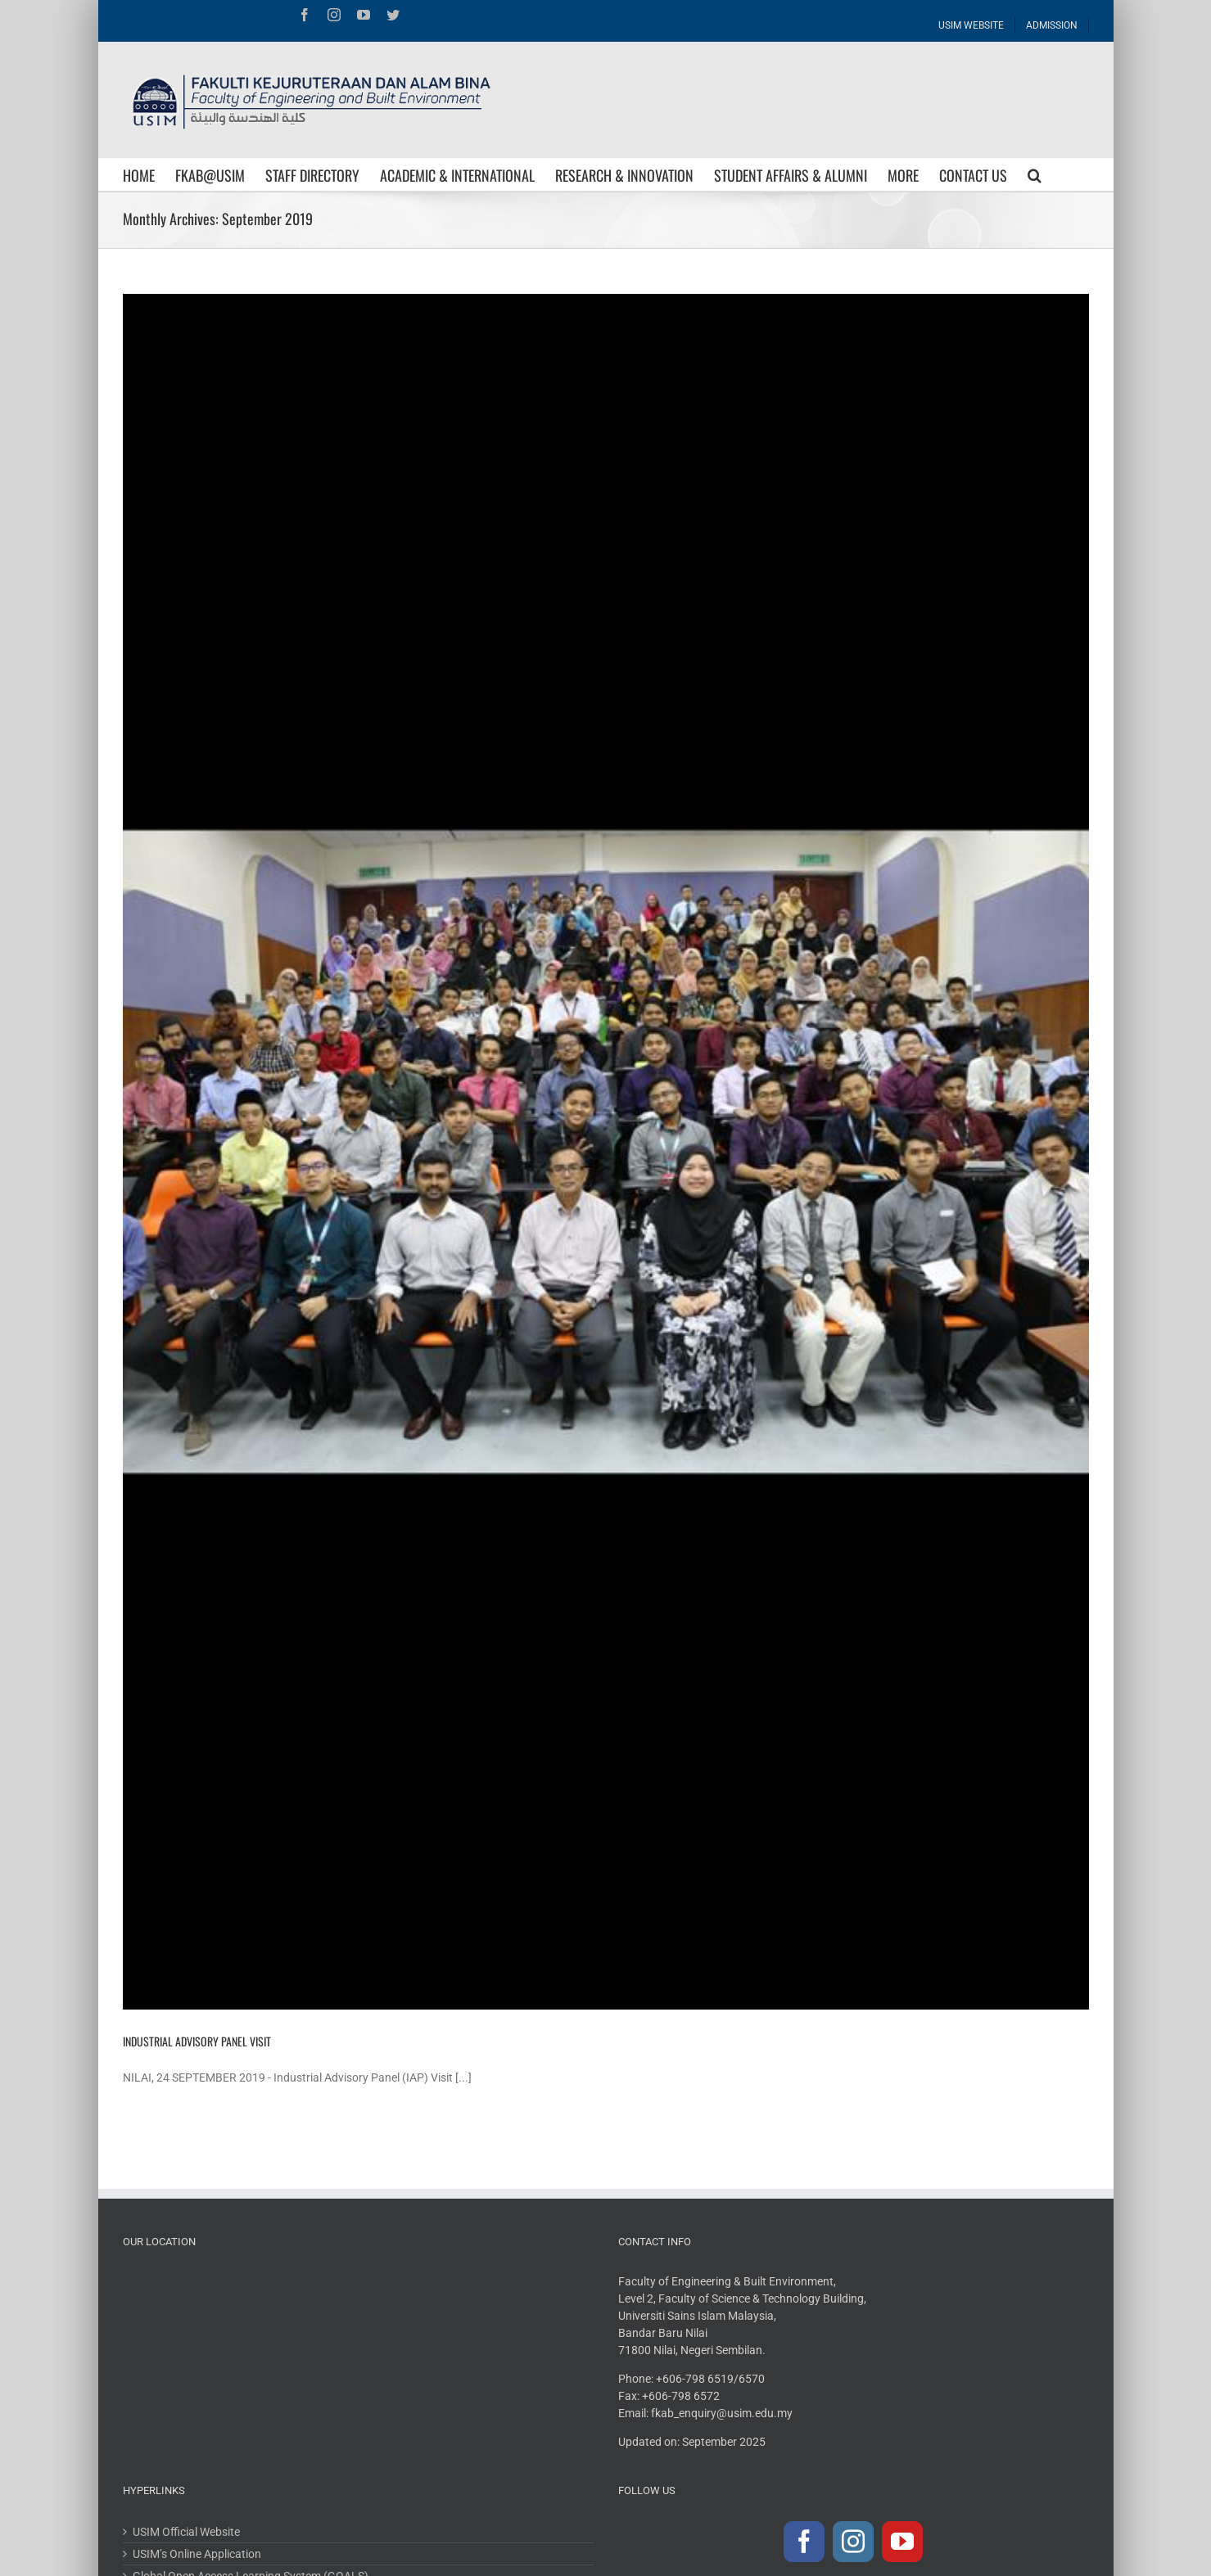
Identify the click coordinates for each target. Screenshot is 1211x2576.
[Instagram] (853, 2541)
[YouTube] (902, 2541)
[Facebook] (804, 2541)
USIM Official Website (186, 2531)
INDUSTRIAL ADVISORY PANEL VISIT (197, 2041)
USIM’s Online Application (197, 2553)
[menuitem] (971, 21)
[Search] (1035, 174)
